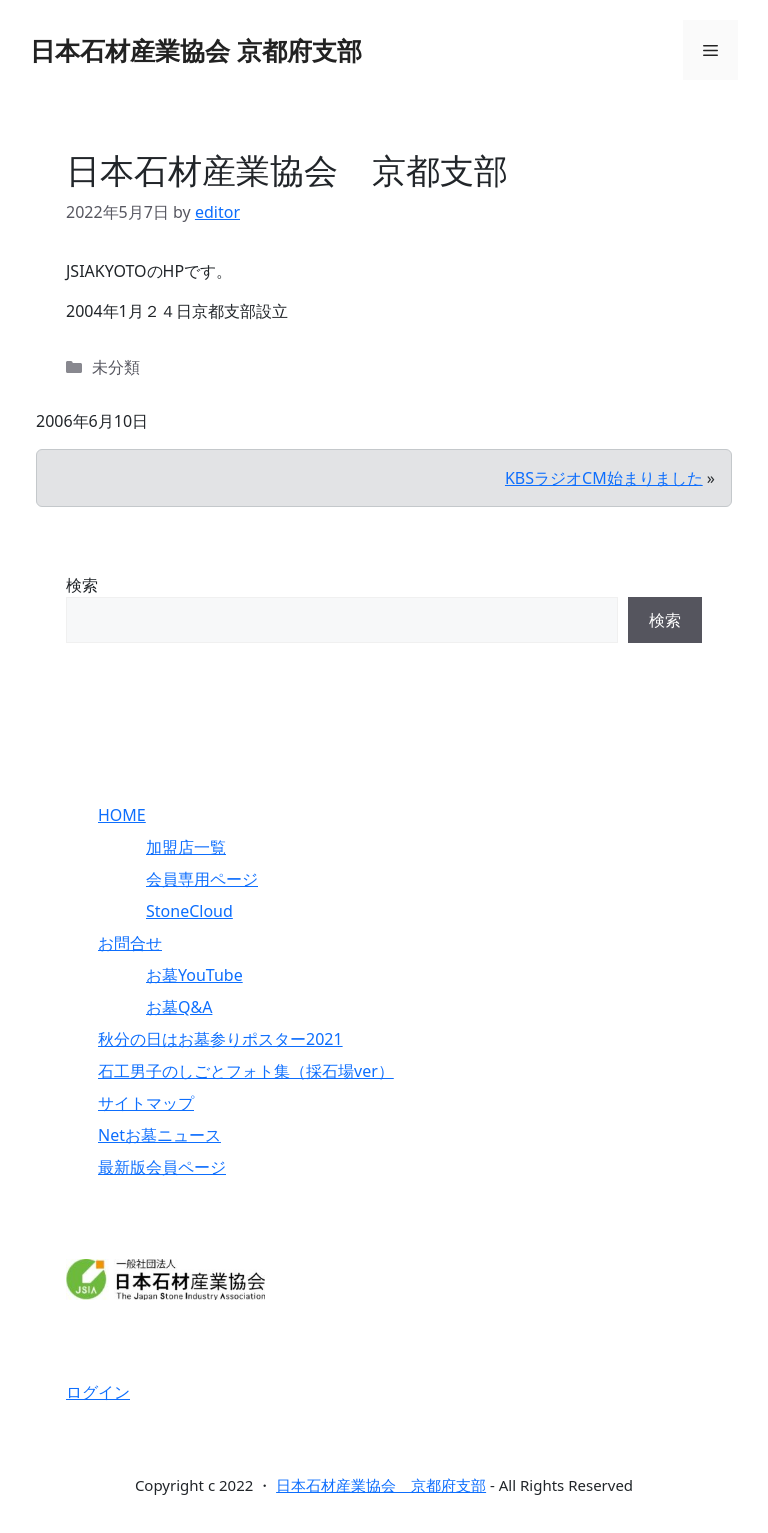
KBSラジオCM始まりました (604, 478)
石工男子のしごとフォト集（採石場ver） (246, 1071)
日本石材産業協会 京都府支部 (196, 50)
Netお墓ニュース (159, 1135)
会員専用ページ (202, 879)
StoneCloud (189, 911)
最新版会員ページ (162, 1167)
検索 (82, 585)
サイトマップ (146, 1103)
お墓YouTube (194, 975)
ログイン (98, 1392)
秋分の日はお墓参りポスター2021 (220, 1039)
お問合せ (130, 943)
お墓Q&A (179, 1007)
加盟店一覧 (186, 847)
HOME (122, 815)
